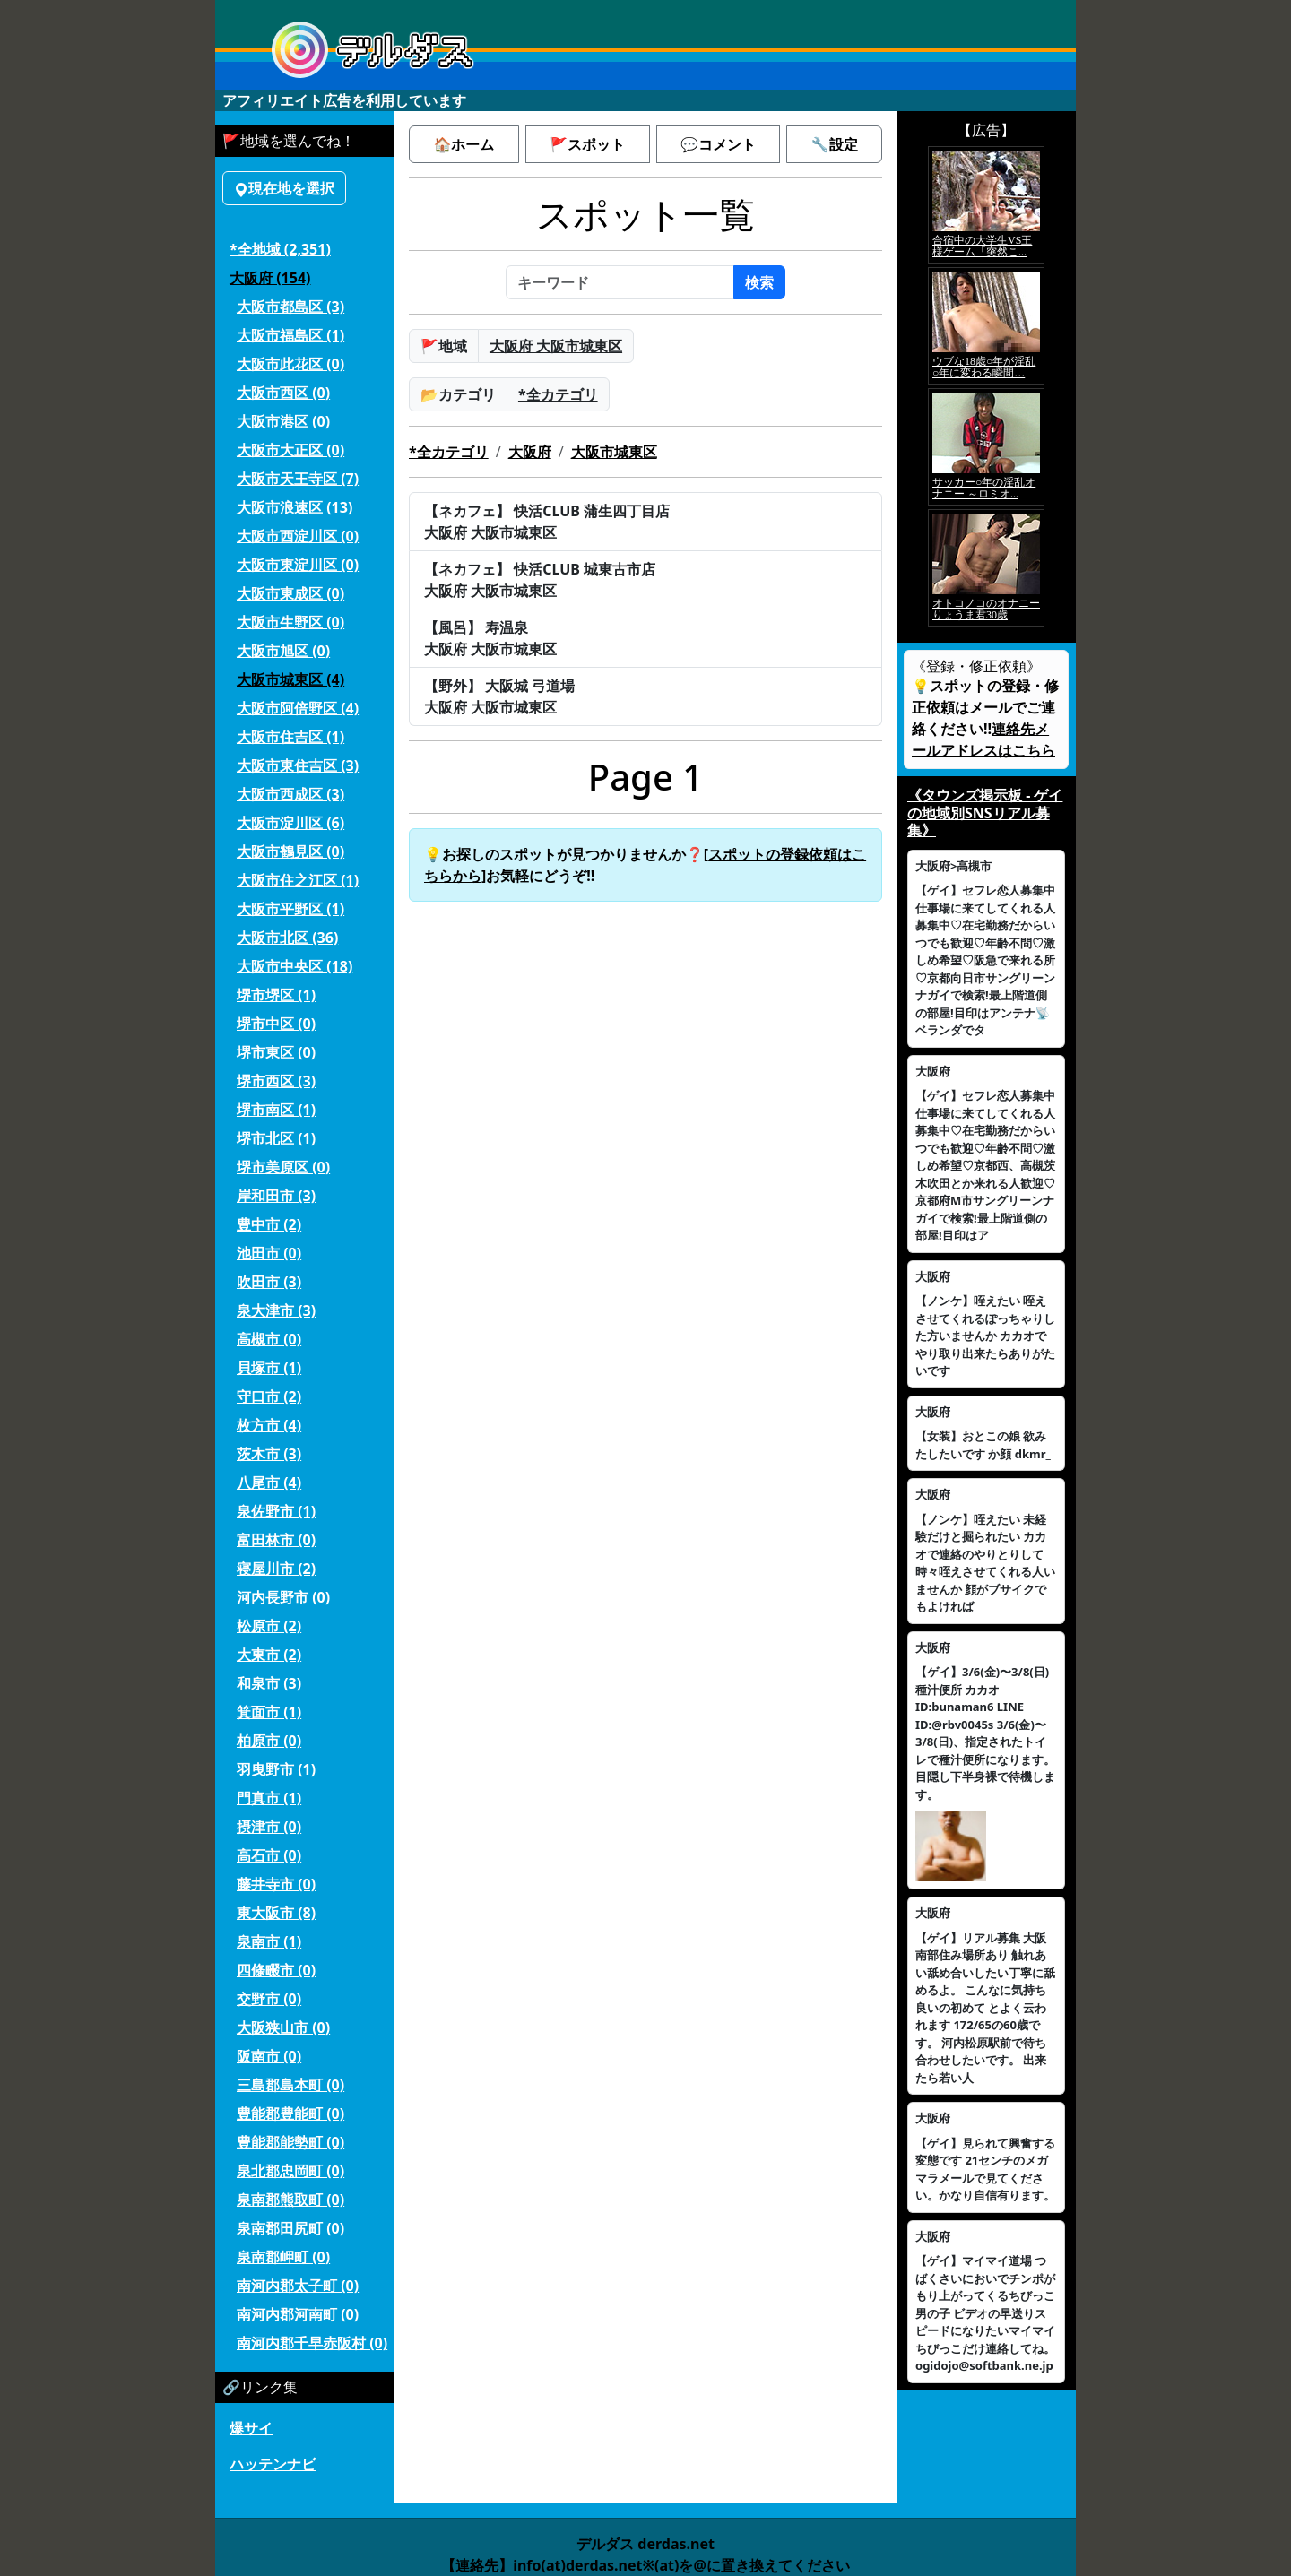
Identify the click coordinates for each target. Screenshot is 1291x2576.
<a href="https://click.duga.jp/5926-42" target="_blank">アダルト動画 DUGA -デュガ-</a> (986, 386)
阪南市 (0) (269, 2056)
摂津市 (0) (269, 1827)
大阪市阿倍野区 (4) (298, 708)
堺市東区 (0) (276, 1052)
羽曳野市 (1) (276, 1769)
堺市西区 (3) (276, 1081)
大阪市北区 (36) (287, 937)
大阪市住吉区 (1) (290, 737)
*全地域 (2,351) (280, 249)
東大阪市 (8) (276, 1913)
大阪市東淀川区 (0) (298, 565)
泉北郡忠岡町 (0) (290, 2171)
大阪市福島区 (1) (290, 335)
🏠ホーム (463, 144)
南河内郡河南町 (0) (298, 2314)
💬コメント (718, 144)
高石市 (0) (269, 1855)
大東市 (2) (269, 1654)
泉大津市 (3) (276, 1310)
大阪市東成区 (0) (290, 593)
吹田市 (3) (269, 1282)
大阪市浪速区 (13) (294, 507)
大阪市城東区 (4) (290, 679)
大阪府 (529, 452)
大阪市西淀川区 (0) (298, 536)
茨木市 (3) (269, 1454)
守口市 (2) (269, 1396)
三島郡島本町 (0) (290, 2085)
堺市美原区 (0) (283, 1167)
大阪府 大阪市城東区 (556, 346)
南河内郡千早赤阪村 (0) (312, 2343)
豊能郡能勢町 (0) (290, 2142)
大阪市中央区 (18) (294, 966)
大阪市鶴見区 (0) (290, 851)
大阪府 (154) (270, 278)
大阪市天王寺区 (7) (298, 478)
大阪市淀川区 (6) (290, 823)
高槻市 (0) (269, 1339)
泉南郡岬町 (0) (283, 2257)
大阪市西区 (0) (283, 392)
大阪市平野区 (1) (290, 909)
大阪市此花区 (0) (290, 364)
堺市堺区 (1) (276, 995)
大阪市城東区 (614, 452)
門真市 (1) (269, 1798)
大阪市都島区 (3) (290, 306)
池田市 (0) (269, 1253)
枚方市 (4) (269, 1425)
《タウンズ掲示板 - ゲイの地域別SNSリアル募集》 (984, 812)
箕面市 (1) (269, 1712)
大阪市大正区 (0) (290, 450)
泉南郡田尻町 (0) (290, 2228)
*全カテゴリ (558, 394)
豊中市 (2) (269, 1224)
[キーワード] (620, 282)
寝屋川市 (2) (276, 1568)
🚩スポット (587, 144)
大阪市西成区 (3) (290, 794)
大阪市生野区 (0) (290, 622)
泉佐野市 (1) (276, 1511)
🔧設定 (834, 144)
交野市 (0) (269, 1999)
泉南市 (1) (269, 1941)
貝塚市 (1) (269, 1368)
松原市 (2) (269, 1626)
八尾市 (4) (269, 1482)
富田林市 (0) (276, 1540)
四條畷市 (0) (276, 1970)
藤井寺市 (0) (276, 1884)
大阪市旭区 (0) (283, 651)
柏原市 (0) (269, 1740)
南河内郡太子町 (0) (298, 2285)
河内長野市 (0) (283, 1597)
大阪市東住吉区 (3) (298, 765)
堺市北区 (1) (276, 1138)
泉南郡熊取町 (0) (290, 2199)
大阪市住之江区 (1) (298, 880)
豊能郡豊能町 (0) (290, 2113)
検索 (759, 282)
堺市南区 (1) (276, 1109)
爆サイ (251, 2428)
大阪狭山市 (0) (283, 2027)
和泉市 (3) (269, 1683)
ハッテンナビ (273, 2464)
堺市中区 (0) (276, 1023)
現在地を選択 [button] (284, 188)
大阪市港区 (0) (283, 421)
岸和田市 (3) (276, 1196)
